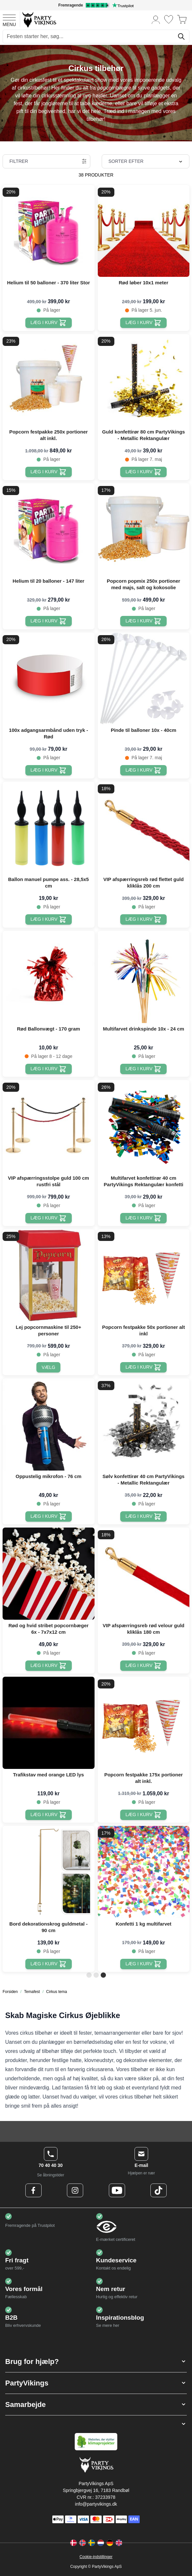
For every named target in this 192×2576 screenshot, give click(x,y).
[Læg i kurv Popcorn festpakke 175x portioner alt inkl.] (143, 1815)
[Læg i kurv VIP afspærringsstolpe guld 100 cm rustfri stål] (48, 1218)
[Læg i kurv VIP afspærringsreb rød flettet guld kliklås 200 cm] (143, 919)
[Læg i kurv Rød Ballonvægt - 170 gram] (48, 1069)
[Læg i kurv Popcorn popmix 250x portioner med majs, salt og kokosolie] (143, 621)
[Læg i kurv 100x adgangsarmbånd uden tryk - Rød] (48, 770)
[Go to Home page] (39, 19)
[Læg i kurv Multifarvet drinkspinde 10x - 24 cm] (143, 1069)
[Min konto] (156, 19)
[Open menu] (9, 19)
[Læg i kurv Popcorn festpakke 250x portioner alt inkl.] (48, 472)
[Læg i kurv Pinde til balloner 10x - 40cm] (143, 770)
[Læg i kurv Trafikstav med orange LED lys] (48, 1815)
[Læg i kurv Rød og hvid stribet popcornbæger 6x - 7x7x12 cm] (48, 1665)
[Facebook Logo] (33, 2190)
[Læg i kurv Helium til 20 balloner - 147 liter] (48, 621)
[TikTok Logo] (158, 2190)
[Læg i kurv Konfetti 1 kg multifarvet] (143, 1964)
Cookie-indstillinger (96, 2557)
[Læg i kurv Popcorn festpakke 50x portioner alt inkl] (143, 1367)
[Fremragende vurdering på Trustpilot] (96, 5)
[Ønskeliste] (168, 19)
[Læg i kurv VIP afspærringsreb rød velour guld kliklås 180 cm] (143, 1665)
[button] (96, 2361)
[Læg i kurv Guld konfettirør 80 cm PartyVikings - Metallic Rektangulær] (143, 472)
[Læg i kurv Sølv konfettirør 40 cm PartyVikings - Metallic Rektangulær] (143, 1516)
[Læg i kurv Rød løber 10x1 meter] (143, 323)
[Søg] (181, 36)
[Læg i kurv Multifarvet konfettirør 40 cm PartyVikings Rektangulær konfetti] (143, 1218)
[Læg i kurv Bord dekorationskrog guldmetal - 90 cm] (48, 1964)
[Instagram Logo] (75, 2190)
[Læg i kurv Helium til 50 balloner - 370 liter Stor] (48, 323)
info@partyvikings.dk (96, 2504)
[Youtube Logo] (117, 2190)
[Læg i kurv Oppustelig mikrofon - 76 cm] (48, 1516)
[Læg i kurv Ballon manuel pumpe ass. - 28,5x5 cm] (48, 919)
